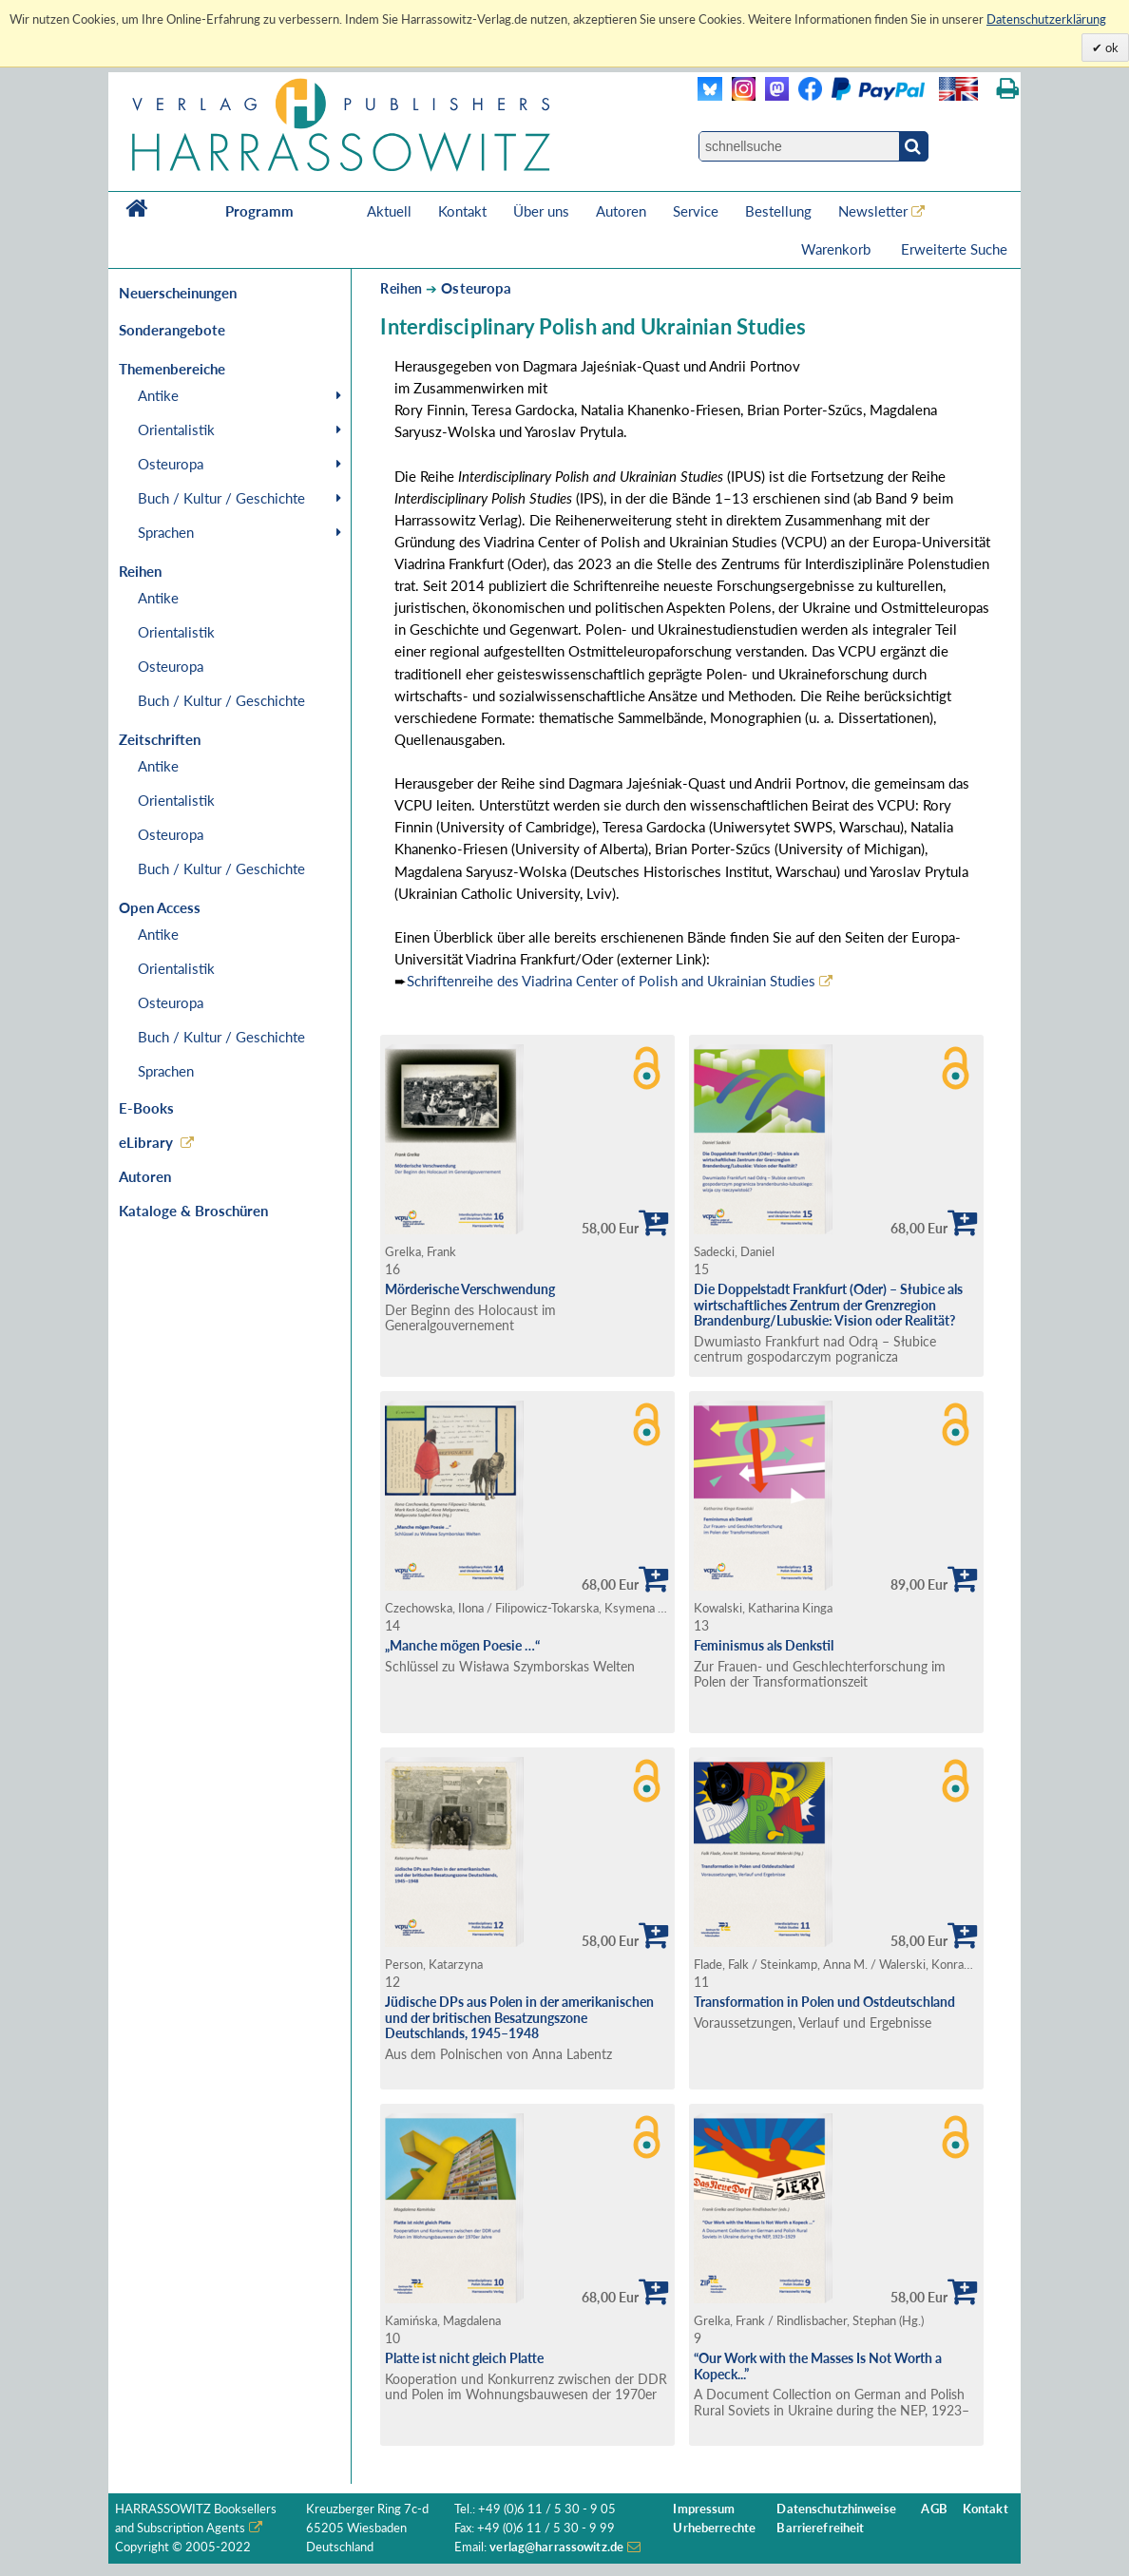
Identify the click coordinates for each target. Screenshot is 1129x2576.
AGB (934, 2509)
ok (1110, 47)
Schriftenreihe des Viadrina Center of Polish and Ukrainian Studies (611, 980)
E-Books (146, 1107)
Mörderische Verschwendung (470, 1289)
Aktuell (389, 210)
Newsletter (873, 210)
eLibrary (146, 1142)
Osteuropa (170, 463)
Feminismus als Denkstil (763, 1645)
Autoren (621, 210)
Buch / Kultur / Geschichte (221, 497)
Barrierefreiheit (820, 2528)
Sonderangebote (172, 329)
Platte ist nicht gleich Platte (464, 2358)
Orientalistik (176, 429)
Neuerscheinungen (178, 292)
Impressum (704, 2509)
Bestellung (778, 210)
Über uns (541, 210)
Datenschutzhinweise (835, 2509)
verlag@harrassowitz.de (556, 2547)
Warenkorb (837, 249)
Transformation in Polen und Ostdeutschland (824, 2002)
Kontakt (462, 210)
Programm (259, 210)
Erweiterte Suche (954, 249)
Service (695, 210)
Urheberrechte (714, 2528)
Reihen (401, 288)
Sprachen (166, 532)
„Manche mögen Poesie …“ (462, 1645)
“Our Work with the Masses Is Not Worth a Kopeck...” (818, 2366)
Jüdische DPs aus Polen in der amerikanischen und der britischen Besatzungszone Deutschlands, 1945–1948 (519, 2017)
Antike (158, 395)
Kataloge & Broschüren (193, 1210)
